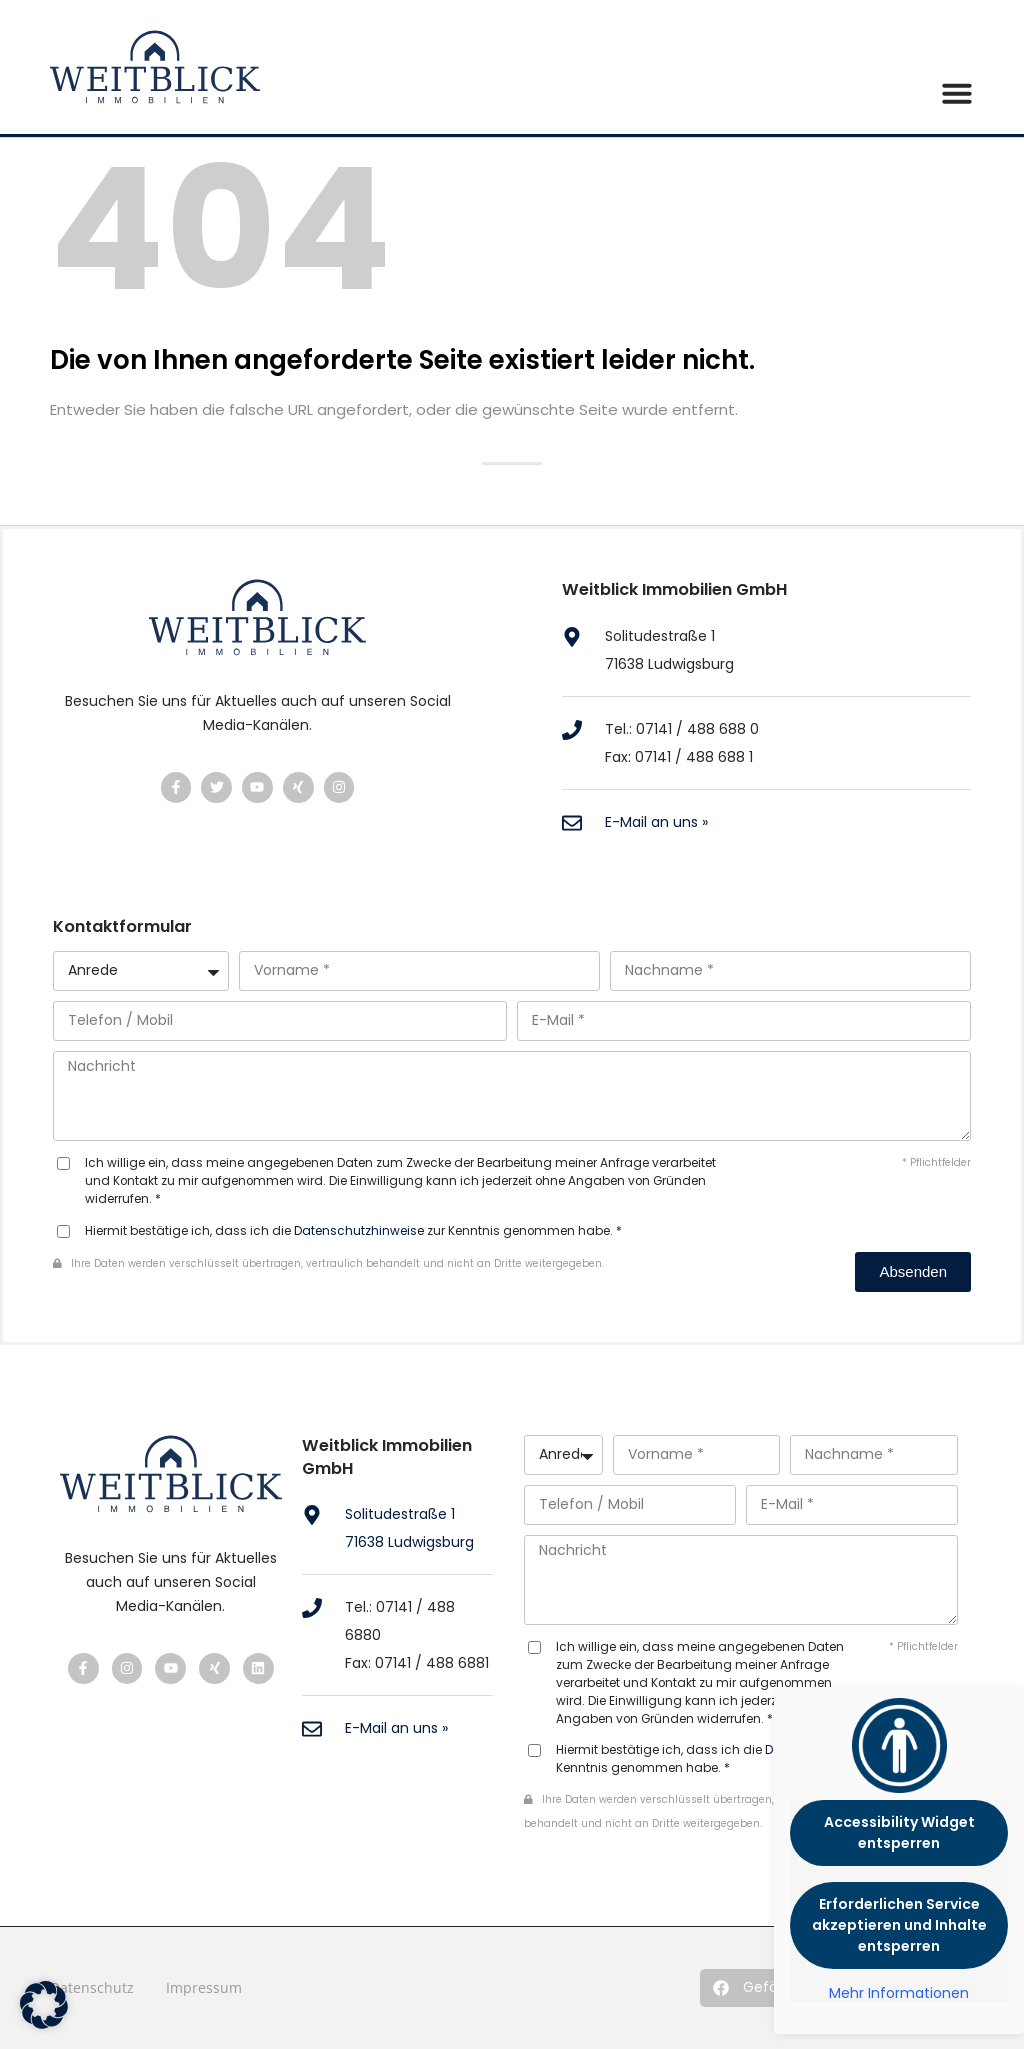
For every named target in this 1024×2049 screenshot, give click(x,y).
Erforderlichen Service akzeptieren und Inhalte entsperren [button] (899, 1925)
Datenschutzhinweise (359, 1231)
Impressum (204, 1987)
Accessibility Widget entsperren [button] (899, 1832)
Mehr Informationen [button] (899, 1994)
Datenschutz (92, 1987)
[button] (766, 1988)
